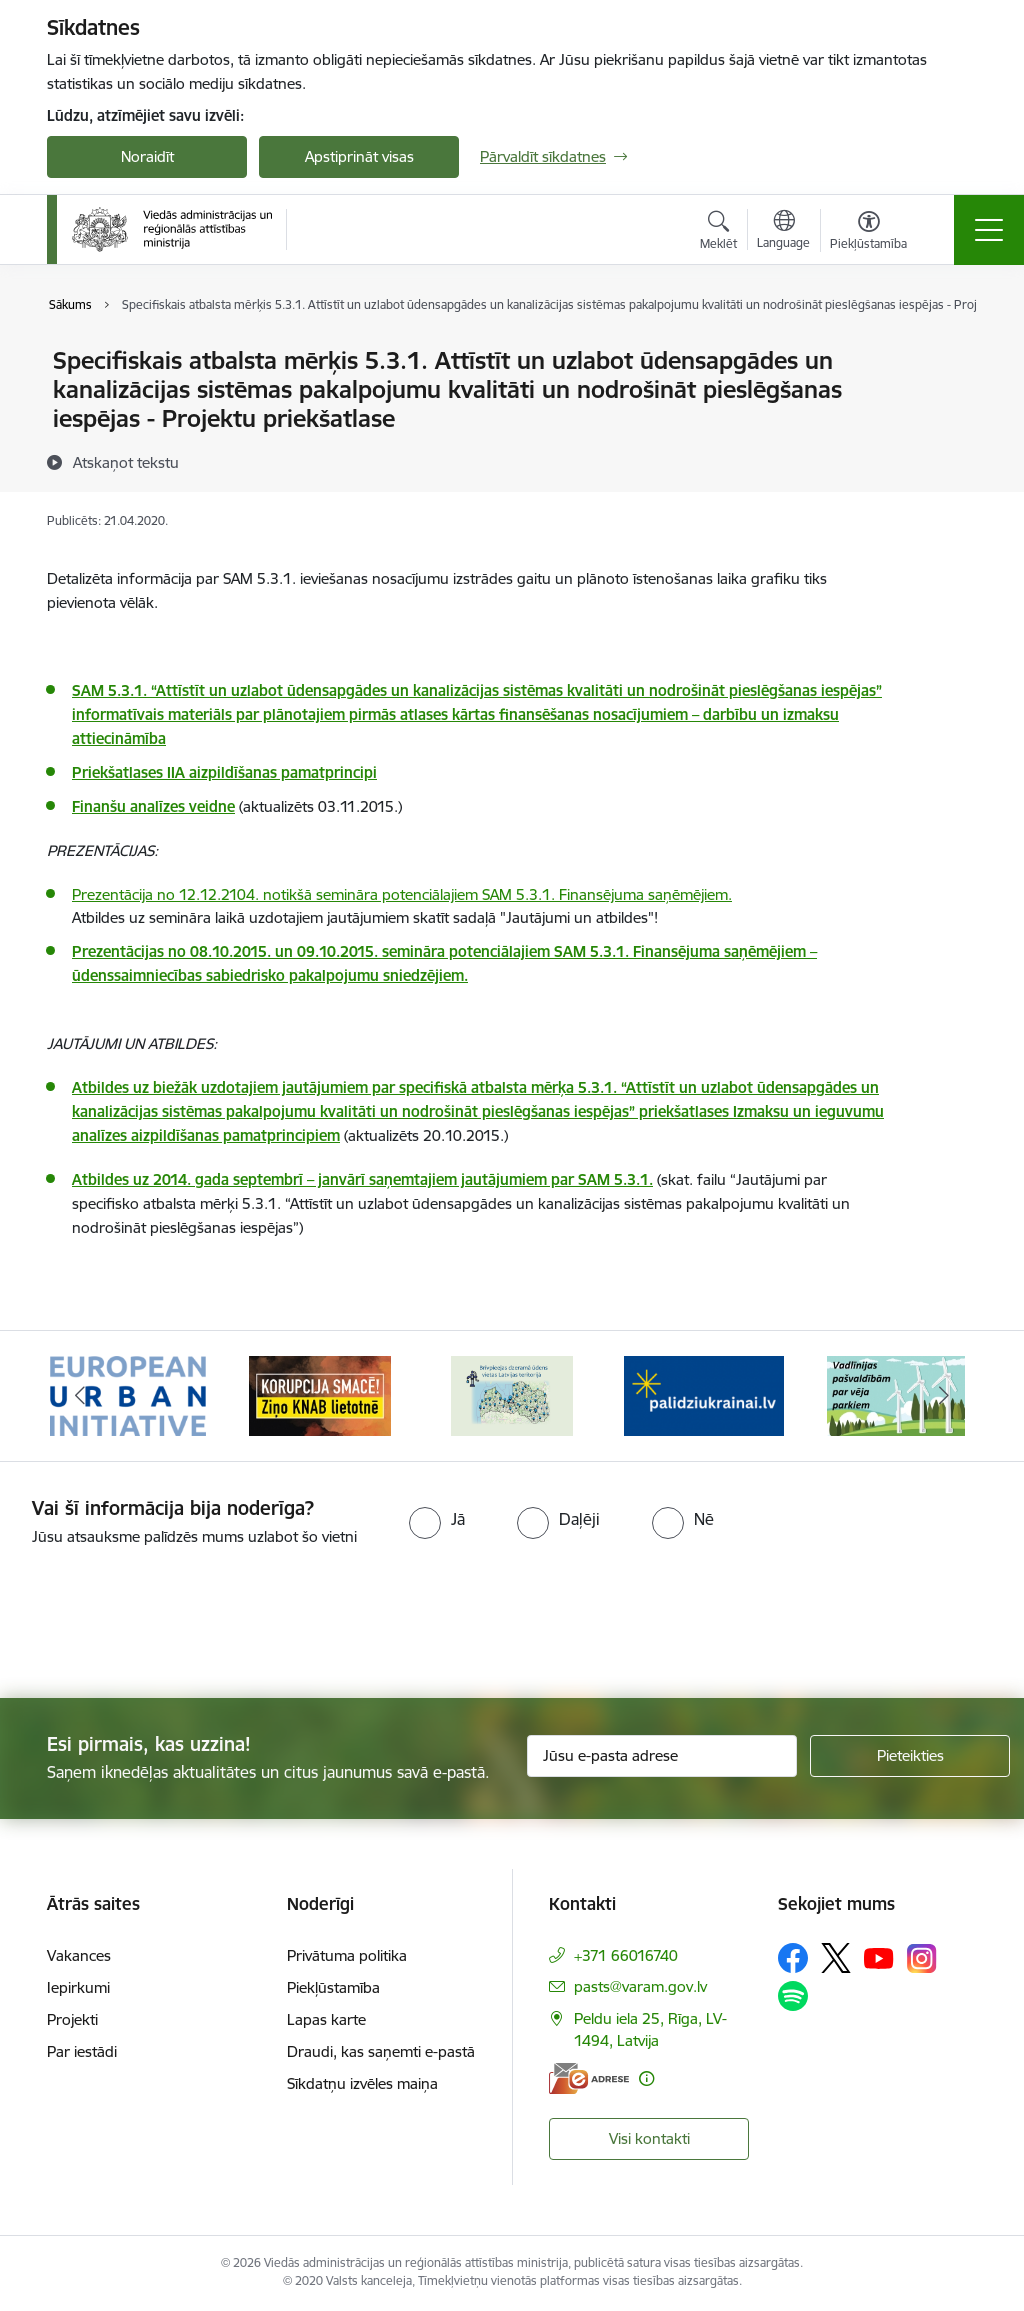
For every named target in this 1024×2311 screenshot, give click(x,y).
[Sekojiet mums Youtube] (879, 1957)
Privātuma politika (347, 1955)
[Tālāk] (944, 1396)
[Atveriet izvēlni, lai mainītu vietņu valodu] (783, 232)
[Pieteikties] (910, 1756)
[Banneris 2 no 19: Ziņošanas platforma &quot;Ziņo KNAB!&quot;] (320, 1394)
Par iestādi (82, 2051)
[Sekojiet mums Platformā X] (836, 1958)
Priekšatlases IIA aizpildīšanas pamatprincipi (224, 772)
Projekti (72, 2019)
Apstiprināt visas (359, 156)
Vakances (79, 1955)
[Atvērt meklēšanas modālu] (718, 233)
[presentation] (167, 1624)
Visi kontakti (649, 2138)
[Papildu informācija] (646, 2078)
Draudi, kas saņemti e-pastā (381, 2051)
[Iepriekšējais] (80, 1396)
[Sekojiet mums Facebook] (793, 1958)
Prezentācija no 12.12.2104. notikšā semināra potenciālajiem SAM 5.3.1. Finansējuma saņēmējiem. (402, 894)
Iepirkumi (78, 1987)
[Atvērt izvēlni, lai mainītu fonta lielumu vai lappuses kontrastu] (868, 233)
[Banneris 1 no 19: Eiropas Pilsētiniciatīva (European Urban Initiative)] (128, 1394)
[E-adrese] (589, 2078)
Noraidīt (147, 156)
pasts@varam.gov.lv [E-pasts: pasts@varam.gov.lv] (640, 1986)
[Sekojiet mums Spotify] (793, 1996)
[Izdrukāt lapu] (949, 352)
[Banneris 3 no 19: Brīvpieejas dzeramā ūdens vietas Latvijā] (512, 1394)
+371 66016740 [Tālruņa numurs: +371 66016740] (626, 1955)
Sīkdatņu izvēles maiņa (362, 2083)
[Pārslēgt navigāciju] (989, 230)
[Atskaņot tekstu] (126, 462)
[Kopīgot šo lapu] (949, 402)
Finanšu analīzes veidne (153, 806)
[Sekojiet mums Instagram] (922, 1958)
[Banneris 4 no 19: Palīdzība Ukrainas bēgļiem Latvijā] (704, 1394)
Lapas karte (326, 2019)
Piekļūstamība (333, 1987)
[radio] (437, 1519)
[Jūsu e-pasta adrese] (662, 1756)
